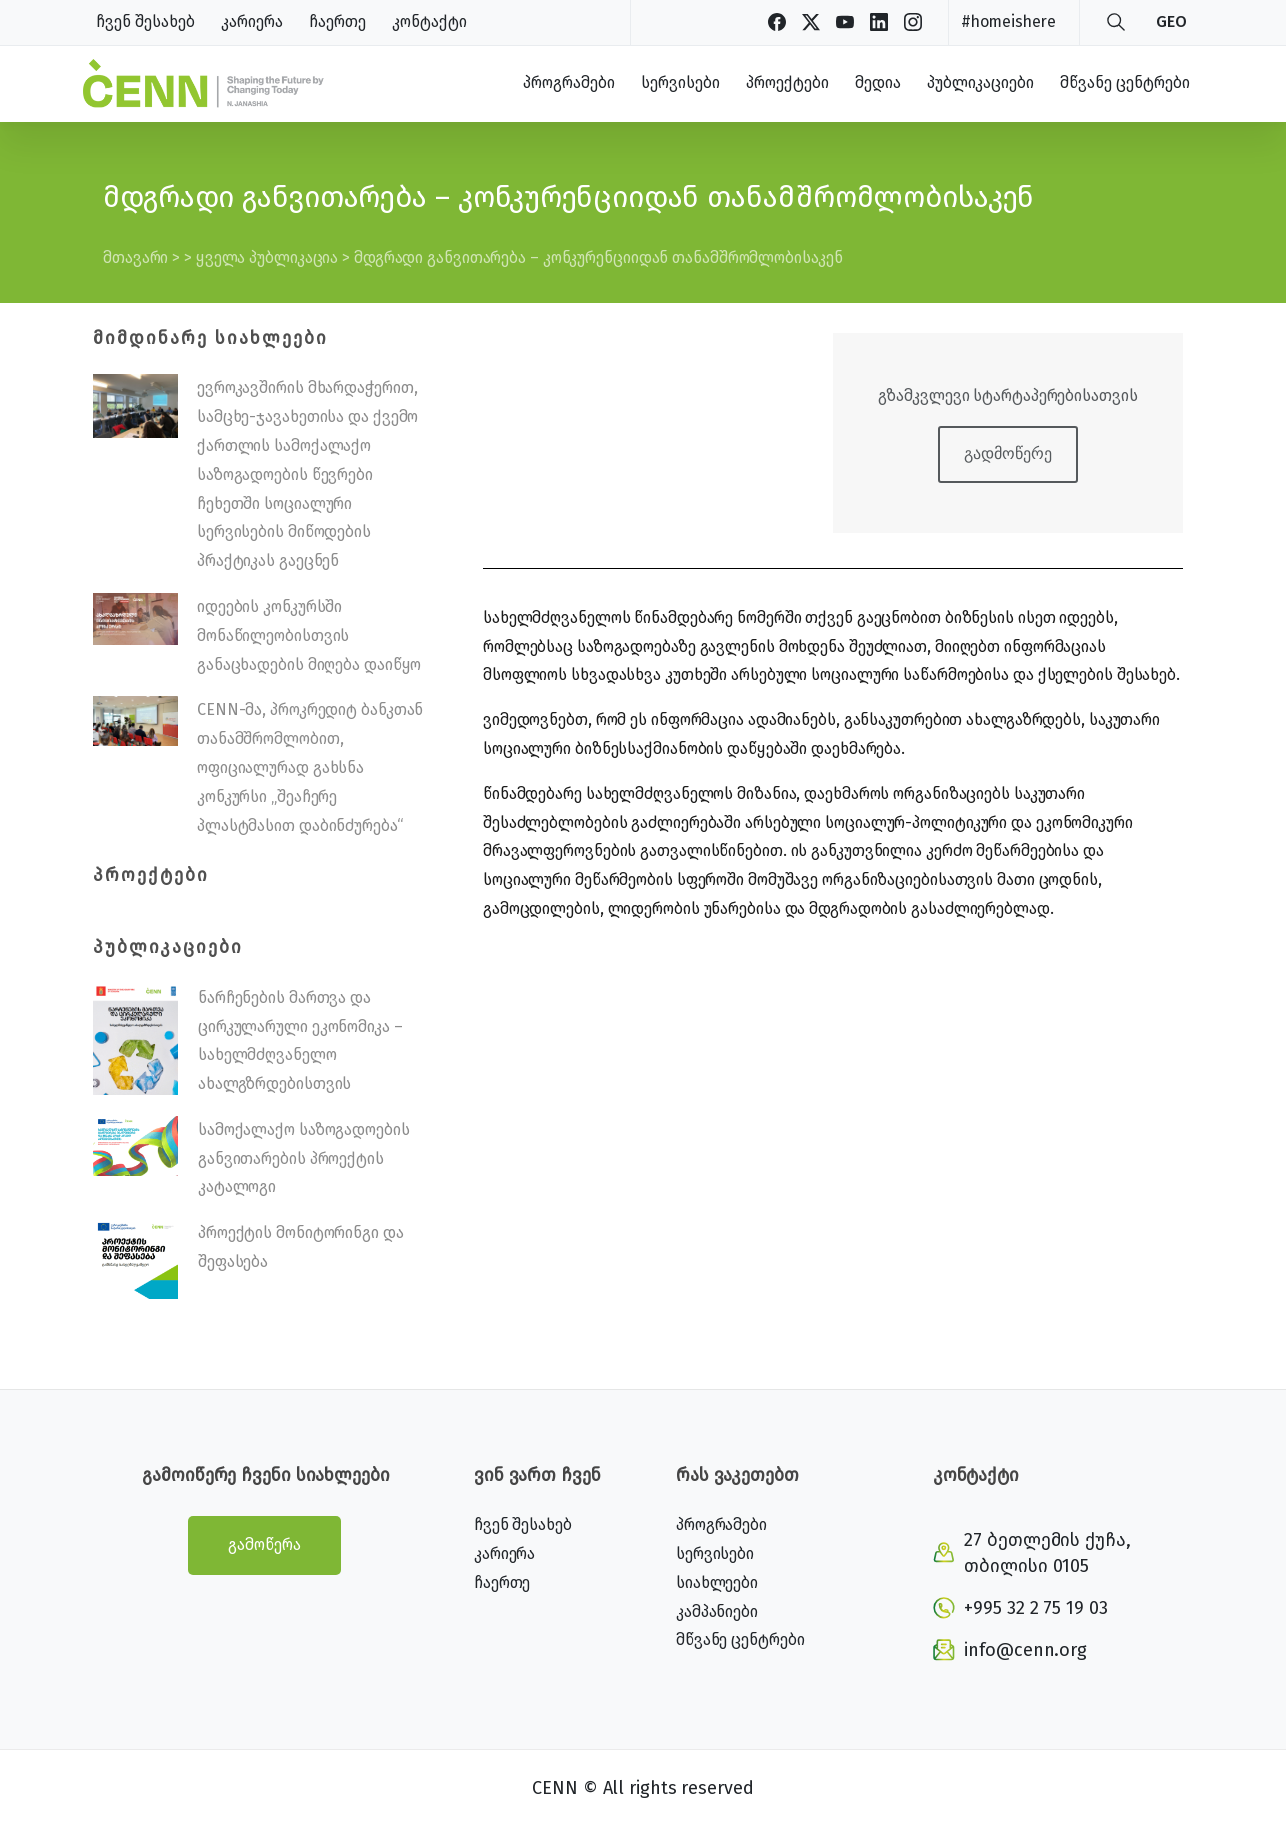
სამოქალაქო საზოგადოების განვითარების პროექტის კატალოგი (304, 1158)
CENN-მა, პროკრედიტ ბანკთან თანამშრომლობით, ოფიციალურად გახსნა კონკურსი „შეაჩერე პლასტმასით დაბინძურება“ (310, 767)
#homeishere (1008, 22)
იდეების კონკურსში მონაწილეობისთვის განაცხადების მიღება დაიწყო (309, 635)
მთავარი (135, 257)
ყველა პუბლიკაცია (267, 257)
